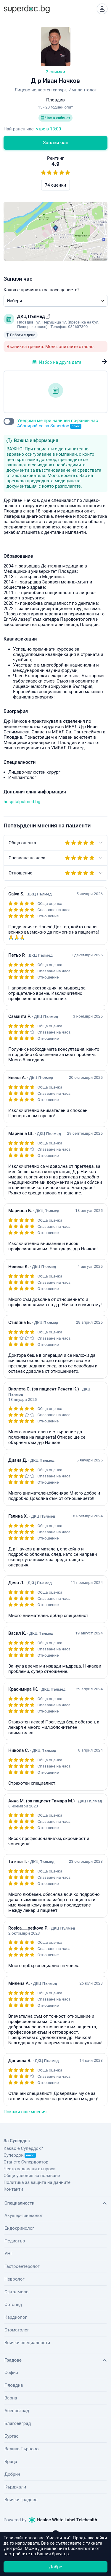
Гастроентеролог (22, 2266)
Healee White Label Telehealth (63, 2519)
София (11, 2372)
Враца (10, 2461)
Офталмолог (17, 2291)
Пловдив (13, 2385)
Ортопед (13, 2304)
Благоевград (17, 2423)
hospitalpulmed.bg (22, 801)
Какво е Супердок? (23, 2148)
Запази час (55, 142)
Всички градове (21, 2499)
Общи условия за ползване (32, 2175)
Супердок (20, 2155)
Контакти (13, 2189)
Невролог (14, 2279)
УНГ (8, 2253)
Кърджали (15, 2487)
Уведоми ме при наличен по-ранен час (57, 423)
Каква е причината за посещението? (42, 289)
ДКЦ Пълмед (31, 316)
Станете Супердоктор (26, 2162)
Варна (10, 2398)
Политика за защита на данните (37, 2182)
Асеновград (16, 2410)
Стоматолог (16, 2330)
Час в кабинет (55, 118)
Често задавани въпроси (30, 2168)
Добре (55, 2566)
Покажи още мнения (25, 2111)
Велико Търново (21, 2449)
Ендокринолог (19, 2228)
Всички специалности (27, 2342)
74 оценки (55, 185)
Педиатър (14, 2241)
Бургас (11, 2436)
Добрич (12, 2474)
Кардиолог (15, 2317)
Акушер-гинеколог (23, 2215)
